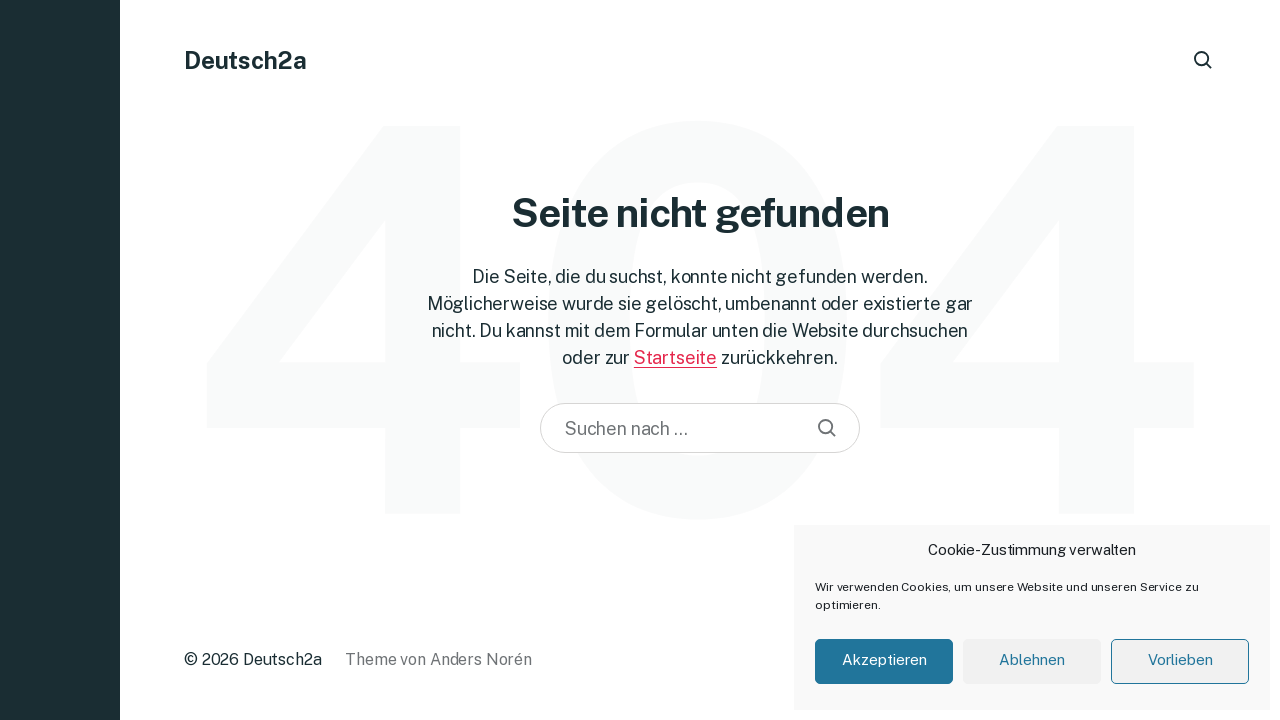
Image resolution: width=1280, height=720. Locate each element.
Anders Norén (481, 659)
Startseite (675, 357)
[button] (60, 360)
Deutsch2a (245, 60)
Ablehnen (1032, 659)
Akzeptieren (884, 659)
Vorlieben (1180, 659)
